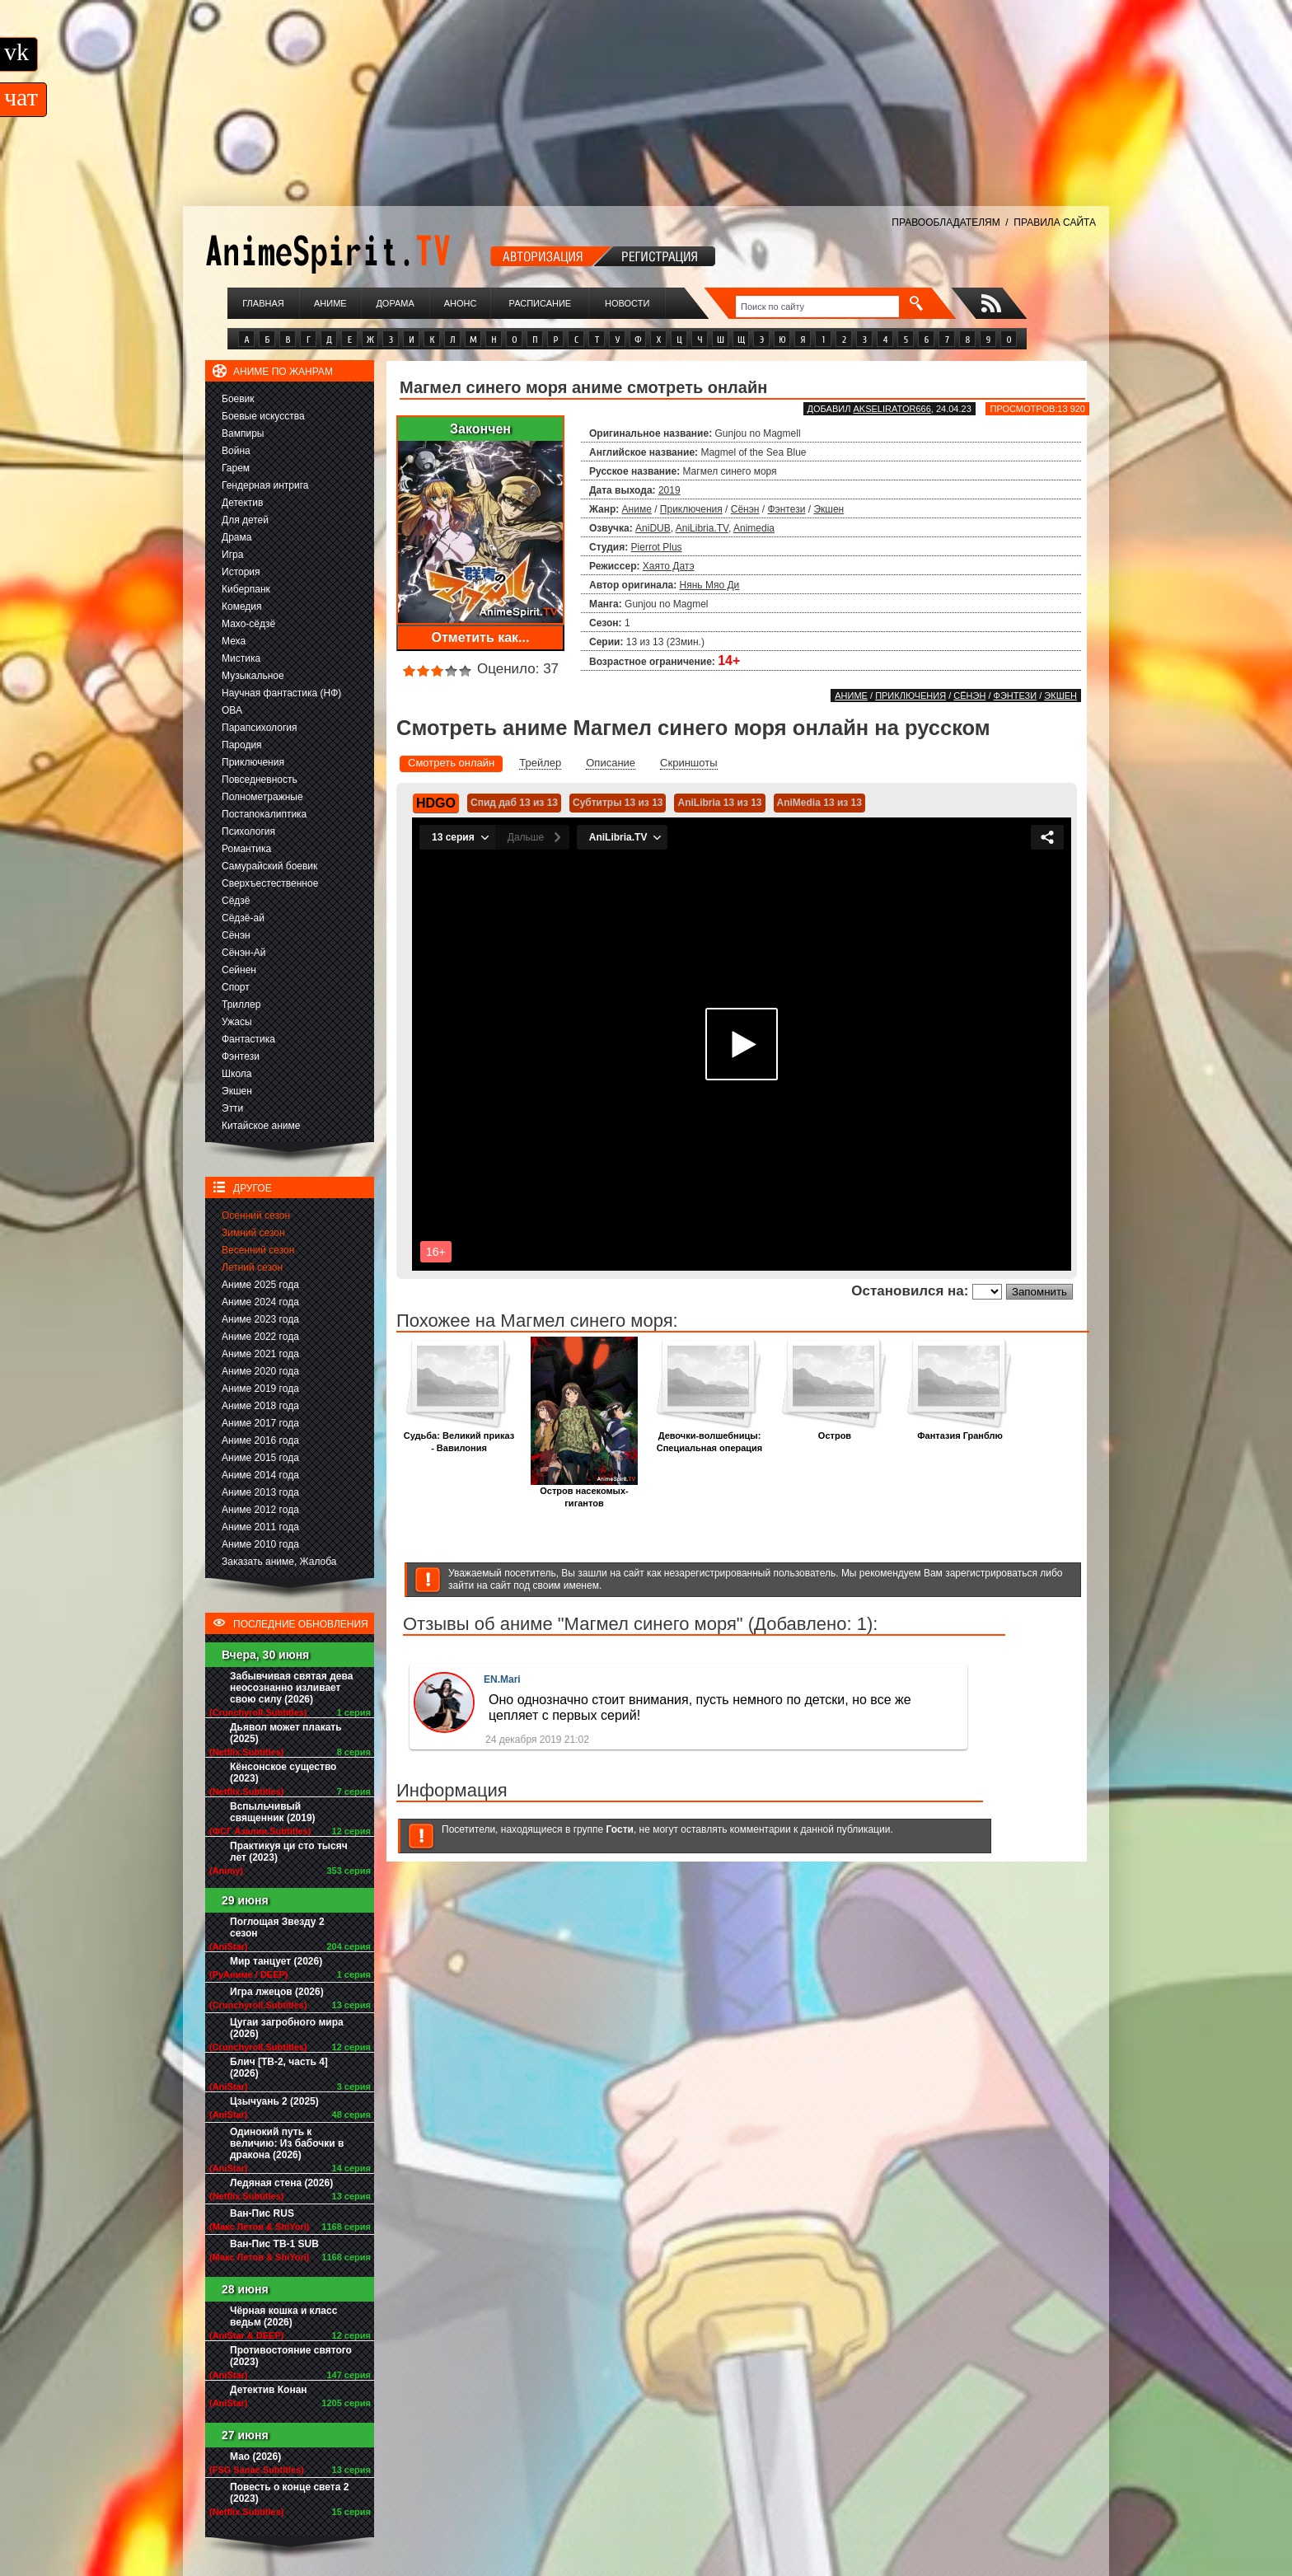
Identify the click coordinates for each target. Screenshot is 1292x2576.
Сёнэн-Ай (243, 952)
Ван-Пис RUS (262, 2213)
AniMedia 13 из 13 (819, 802)
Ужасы (237, 1022)
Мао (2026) (255, 2456)
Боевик (238, 399)
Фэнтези (241, 1056)
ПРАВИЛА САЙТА (1054, 222)
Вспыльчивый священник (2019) (273, 1812)
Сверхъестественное (270, 883)
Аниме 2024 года (260, 1302)
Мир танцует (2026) (276, 1961)
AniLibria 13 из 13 (719, 802)
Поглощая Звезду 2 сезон (277, 1927)
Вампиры (243, 433)
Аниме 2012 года (260, 1509)
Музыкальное (253, 675)
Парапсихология (259, 727)
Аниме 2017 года (260, 1423)
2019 (669, 490)
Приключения (253, 762)
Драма (236, 537)
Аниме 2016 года (260, 1440)
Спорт (236, 987)
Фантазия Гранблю (959, 1430)
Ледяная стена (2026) (281, 2183)
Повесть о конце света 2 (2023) (289, 2492)
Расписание (540, 303)
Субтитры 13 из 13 (618, 802)
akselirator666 (891, 409)
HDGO (436, 803)
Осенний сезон (256, 1215)
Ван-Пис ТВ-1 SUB (274, 2244)
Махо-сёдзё (248, 624)
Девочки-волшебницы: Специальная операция (709, 1437)
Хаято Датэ (669, 566)
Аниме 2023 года (260, 1319)
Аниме (330, 303)
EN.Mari (502, 1679)
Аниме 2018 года (260, 1406)
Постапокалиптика (264, 814)
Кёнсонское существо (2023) (283, 1772)
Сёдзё (236, 900)
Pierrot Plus (656, 547)
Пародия (242, 745)
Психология (248, 831)
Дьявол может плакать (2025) (286, 1733)
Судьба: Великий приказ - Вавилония (459, 1437)
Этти (232, 1108)
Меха (234, 641)
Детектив (242, 502)
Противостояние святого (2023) (291, 2356)
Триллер (241, 1004)
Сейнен (239, 970)
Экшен (237, 1091)
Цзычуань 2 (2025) (274, 2101)
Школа (236, 1074)
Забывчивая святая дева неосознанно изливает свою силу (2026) (291, 1687)
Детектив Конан (268, 2390)
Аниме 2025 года (260, 1284)
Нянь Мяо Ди (710, 585)
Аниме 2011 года (260, 1527)
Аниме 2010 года (260, 1544)
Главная (262, 303)
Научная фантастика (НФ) (281, 693)
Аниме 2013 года (260, 1492)
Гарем (236, 468)
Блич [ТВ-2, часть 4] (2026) (279, 2067)
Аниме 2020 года (260, 1371)
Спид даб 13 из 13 (514, 802)
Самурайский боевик (269, 866)
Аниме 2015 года (260, 1458)
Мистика (241, 658)
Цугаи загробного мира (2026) (287, 2028)
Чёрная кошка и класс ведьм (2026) (283, 2316)
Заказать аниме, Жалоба (279, 1561)
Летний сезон (252, 1267)
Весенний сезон (258, 1250)
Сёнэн (236, 935)
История (241, 572)
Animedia (754, 528)
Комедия (242, 606)
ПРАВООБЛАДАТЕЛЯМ (945, 222)
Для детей (245, 520)
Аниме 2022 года (260, 1336)
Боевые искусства (263, 416)
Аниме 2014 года (260, 1475)
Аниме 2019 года (260, 1388)
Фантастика (248, 1039)
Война (236, 451)
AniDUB (653, 528)
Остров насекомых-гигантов (584, 1492)
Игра (232, 554)
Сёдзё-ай (243, 918)
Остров (834, 1430)
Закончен (480, 429)
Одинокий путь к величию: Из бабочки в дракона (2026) (287, 2143)
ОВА (232, 710)
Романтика (246, 849)
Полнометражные (262, 797)
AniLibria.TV (702, 528)
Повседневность (259, 779)
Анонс (460, 303)
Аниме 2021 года (260, 1354)
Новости (627, 303)
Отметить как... (481, 637)
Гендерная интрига (265, 485)
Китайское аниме (261, 1125)
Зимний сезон (253, 1233)
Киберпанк (246, 589)
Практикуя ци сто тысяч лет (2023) (289, 1851)
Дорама (395, 303)
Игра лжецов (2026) (277, 1992)
